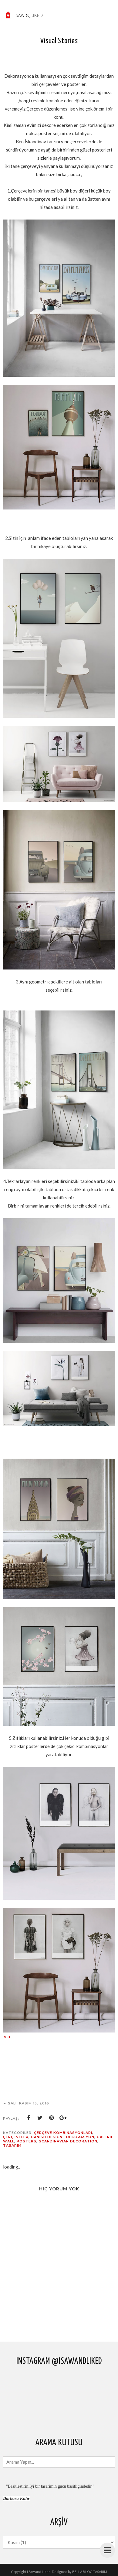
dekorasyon (80, 2137)
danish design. (47, 2137)
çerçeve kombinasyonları (63, 2133)
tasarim (12, 2145)
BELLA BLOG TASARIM (89, 2572)
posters (26, 2141)
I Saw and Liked (39, 2572)
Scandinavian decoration (68, 2141)
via (6, 2036)
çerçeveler (16, 2137)
